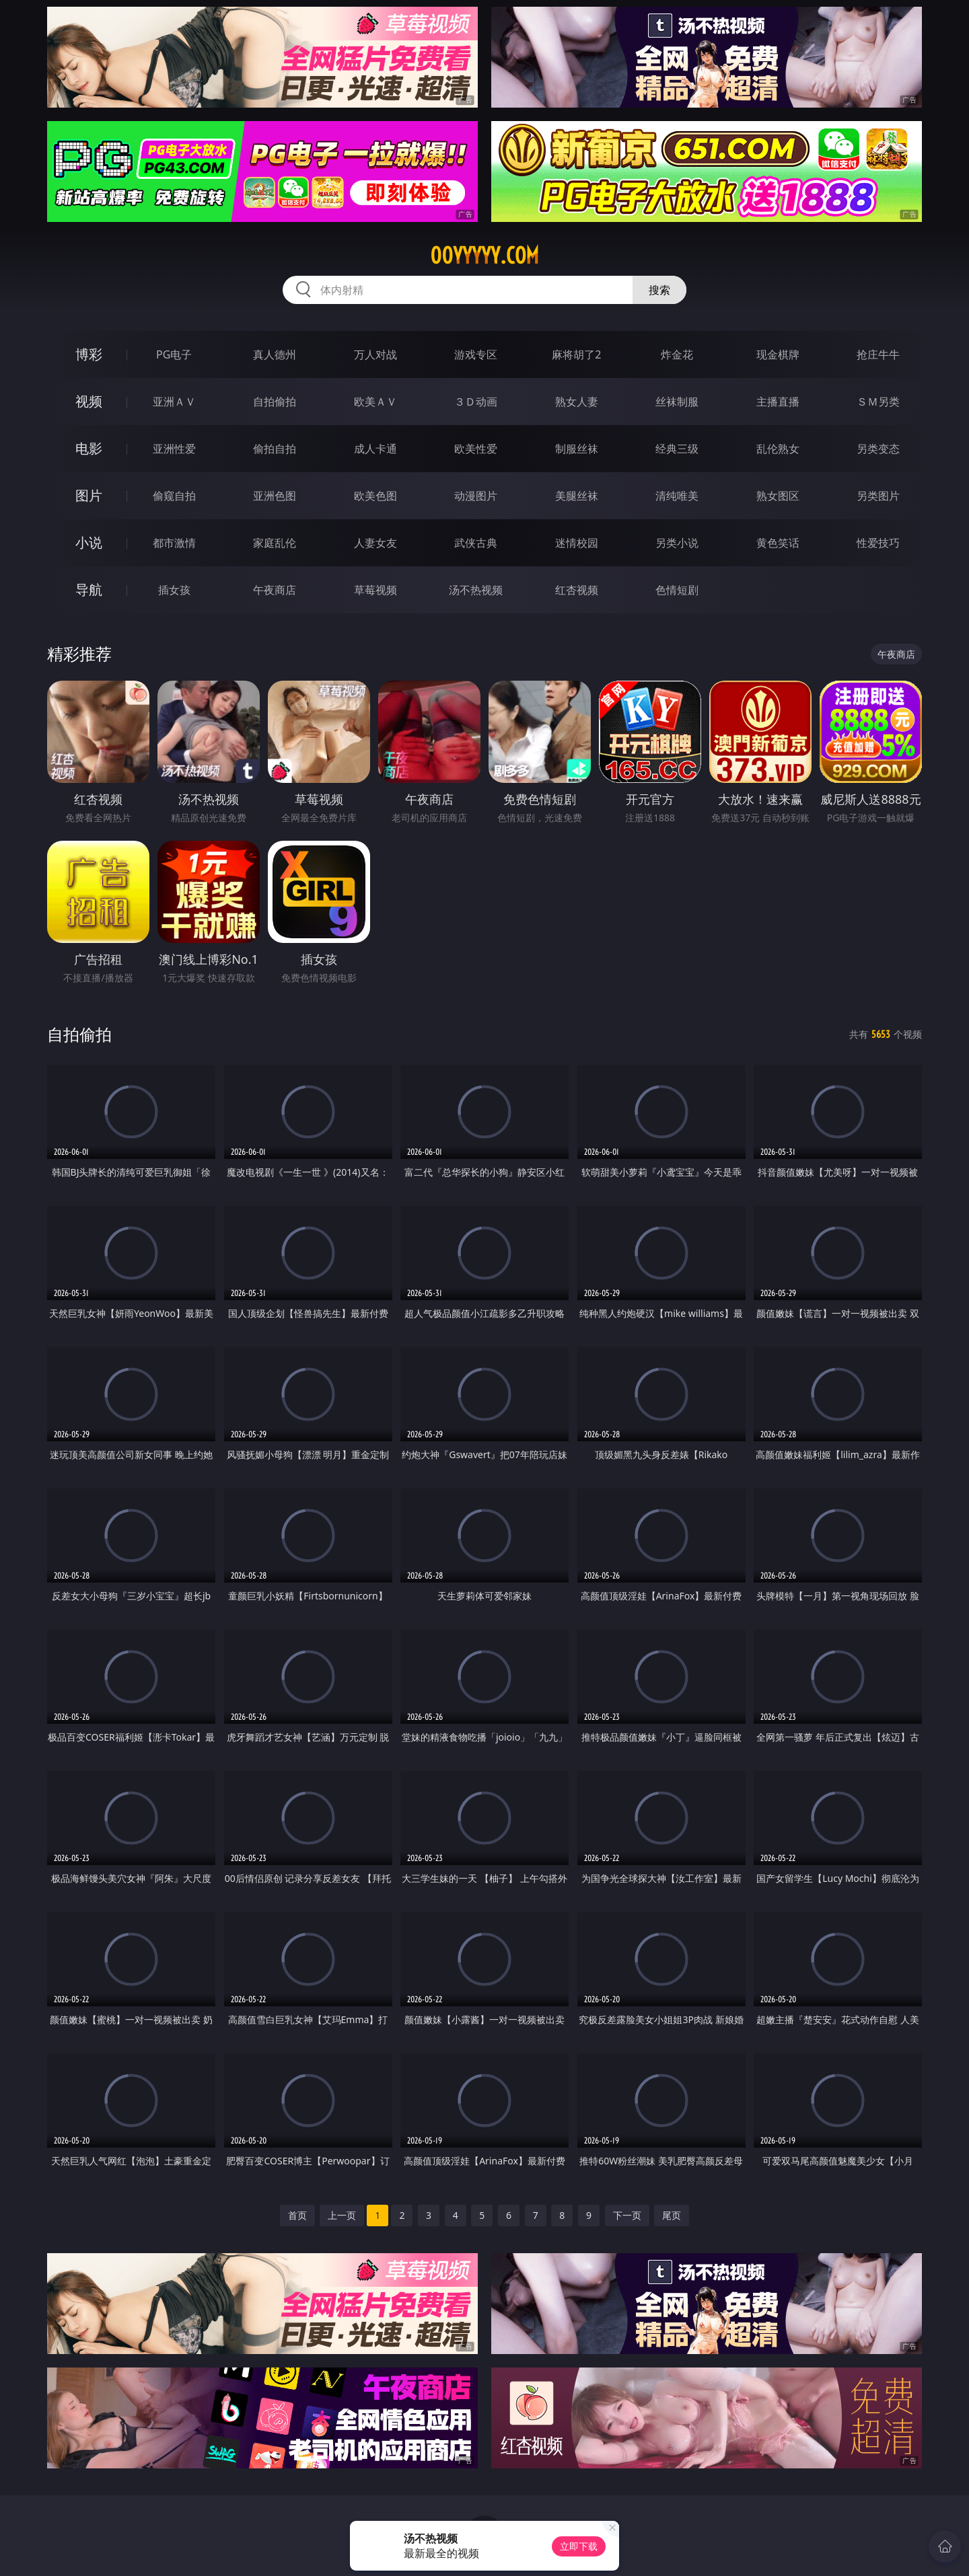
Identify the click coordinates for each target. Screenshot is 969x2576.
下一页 (627, 2215)
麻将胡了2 (576, 354)
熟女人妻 (576, 401)
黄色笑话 (777, 542)
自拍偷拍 (274, 401)
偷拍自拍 (274, 448)
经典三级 (676, 448)
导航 (88, 589)
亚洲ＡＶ (174, 401)
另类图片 (878, 495)
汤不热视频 (476, 589)
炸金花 (677, 354)
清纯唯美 (676, 495)
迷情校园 (576, 542)
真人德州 (274, 354)
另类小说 (676, 542)
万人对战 (375, 354)
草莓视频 (375, 589)
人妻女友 (375, 542)
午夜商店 (274, 589)
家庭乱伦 (274, 542)
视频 (88, 401)
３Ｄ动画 (475, 401)
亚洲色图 (274, 495)
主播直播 (777, 401)
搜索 (659, 289)
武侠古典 (475, 542)
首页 (297, 2215)
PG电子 (174, 354)
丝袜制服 (676, 401)
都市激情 (174, 542)
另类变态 (878, 448)
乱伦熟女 (777, 448)
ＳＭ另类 (878, 401)
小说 (88, 542)
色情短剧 (676, 589)
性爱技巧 (878, 542)
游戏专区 (475, 354)
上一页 (342, 2215)
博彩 (88, 354)
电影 (88, 448)
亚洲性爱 (174, 448)
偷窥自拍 (174, 495)
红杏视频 (576, 589)
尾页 (671, 2215)
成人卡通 (375, 448)
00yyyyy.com (484, 255)
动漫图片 (475, 495)
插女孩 (174, 589)
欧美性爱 (475, 448)
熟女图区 (777, 495)
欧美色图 (375, 495)
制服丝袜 (576, 448)
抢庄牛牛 (878, 354)
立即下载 (579, 2546)
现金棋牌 (777, 354)
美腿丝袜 (576, 495)
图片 (88, 495)
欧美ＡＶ (375, 401)
